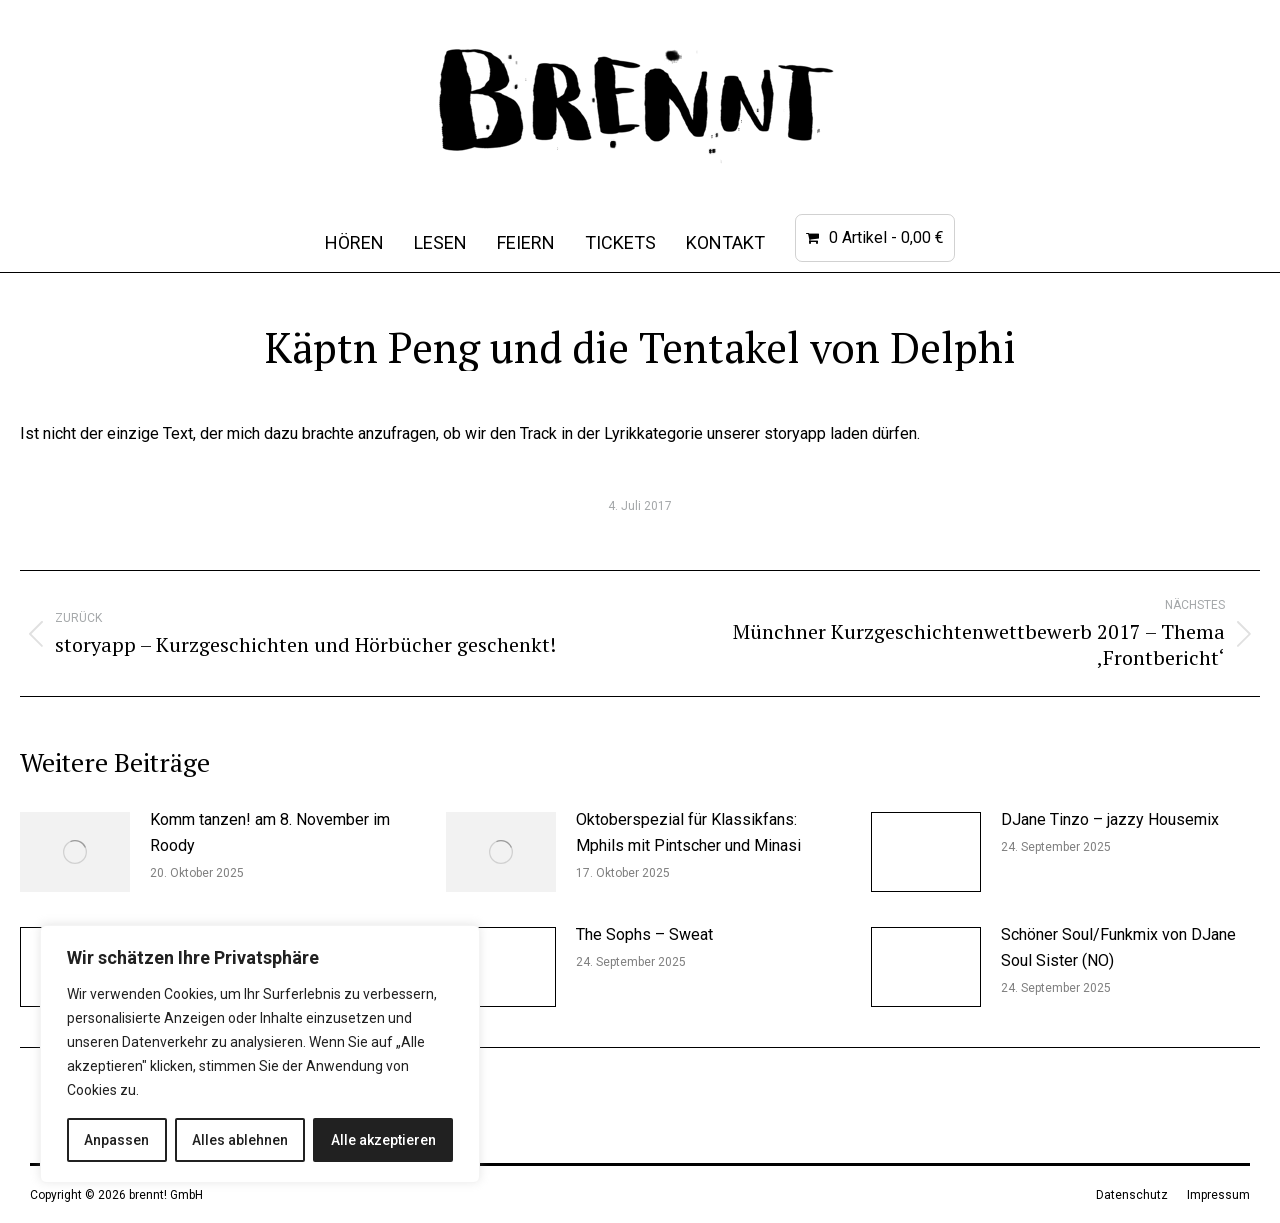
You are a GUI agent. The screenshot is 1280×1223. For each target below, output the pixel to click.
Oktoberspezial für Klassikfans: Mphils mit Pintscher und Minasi (688, 832)
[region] (260, 1054)
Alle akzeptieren (383, 1140)
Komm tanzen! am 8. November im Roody (270, 832)
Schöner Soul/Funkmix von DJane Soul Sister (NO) (1118, 947)
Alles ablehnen (240, 1140)
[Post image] (75, 852)
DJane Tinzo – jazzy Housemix (1110, 819)
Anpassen (116, 1140)
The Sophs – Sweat (644, 934)
